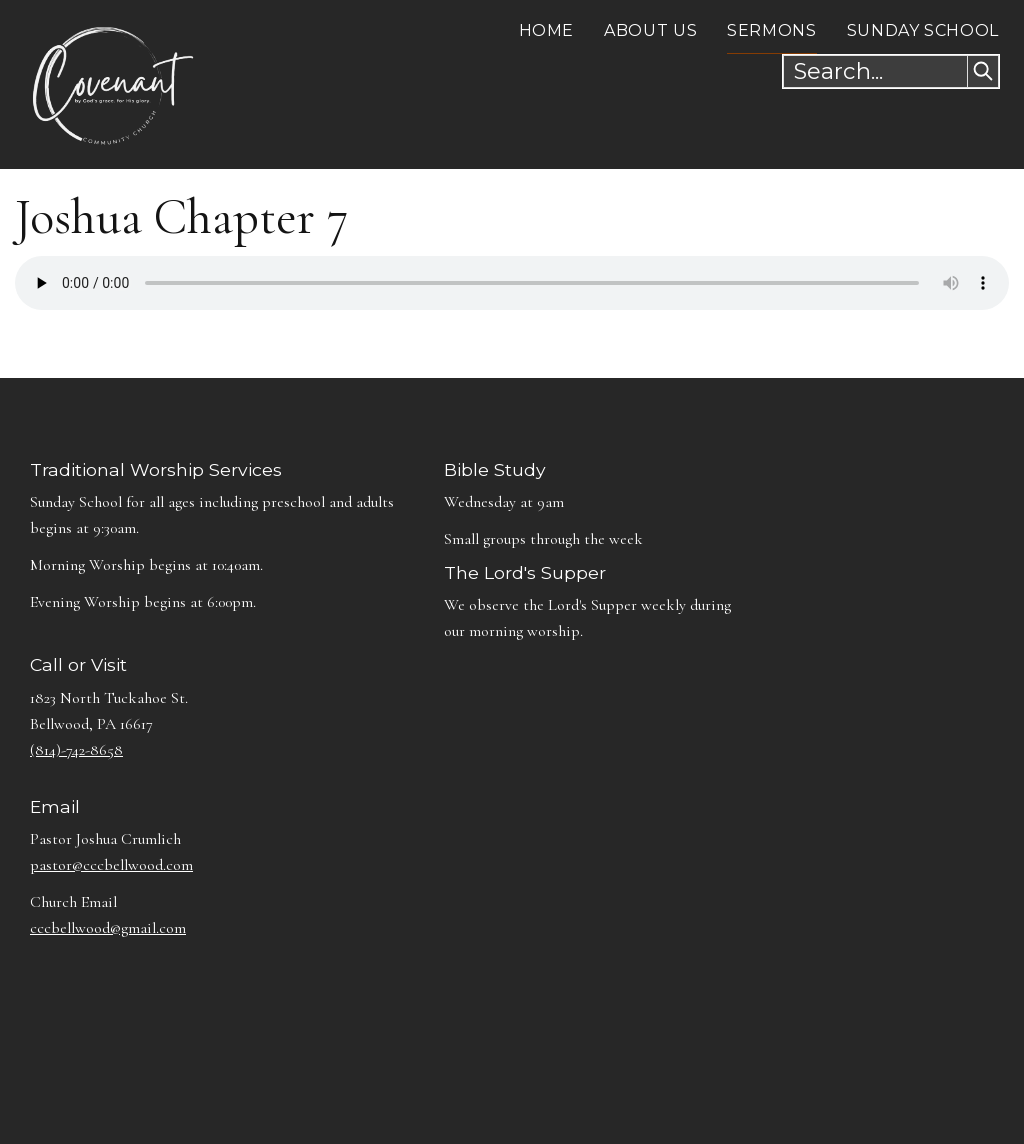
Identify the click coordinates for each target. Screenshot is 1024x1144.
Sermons (771, 30)
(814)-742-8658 (76, 750)
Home (547, 30)
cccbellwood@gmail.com (108, 928)
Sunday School (923, 30)
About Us (650, 30)
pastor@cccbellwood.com (111, 865)
